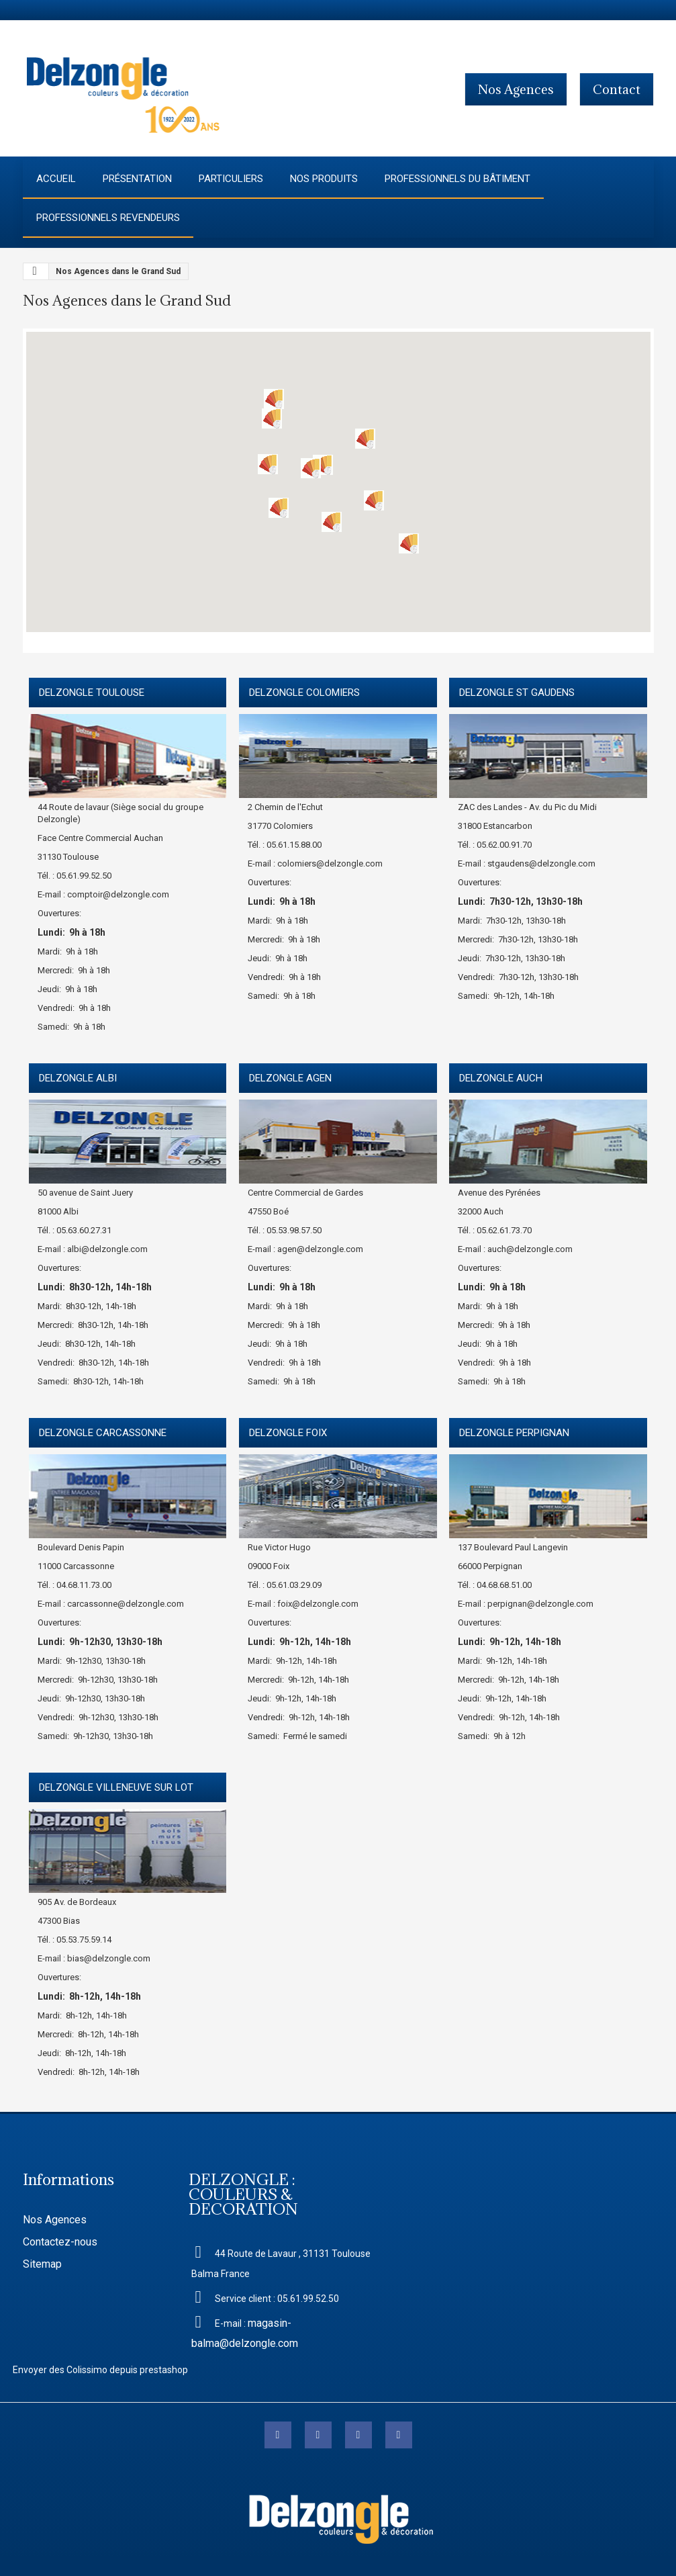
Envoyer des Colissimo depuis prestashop (100, 2369)
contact (616, 89)
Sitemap (42, 2264)
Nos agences (516, 89)
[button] (323, 465)
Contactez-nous (60, 2241)
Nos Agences (55, 2219)
